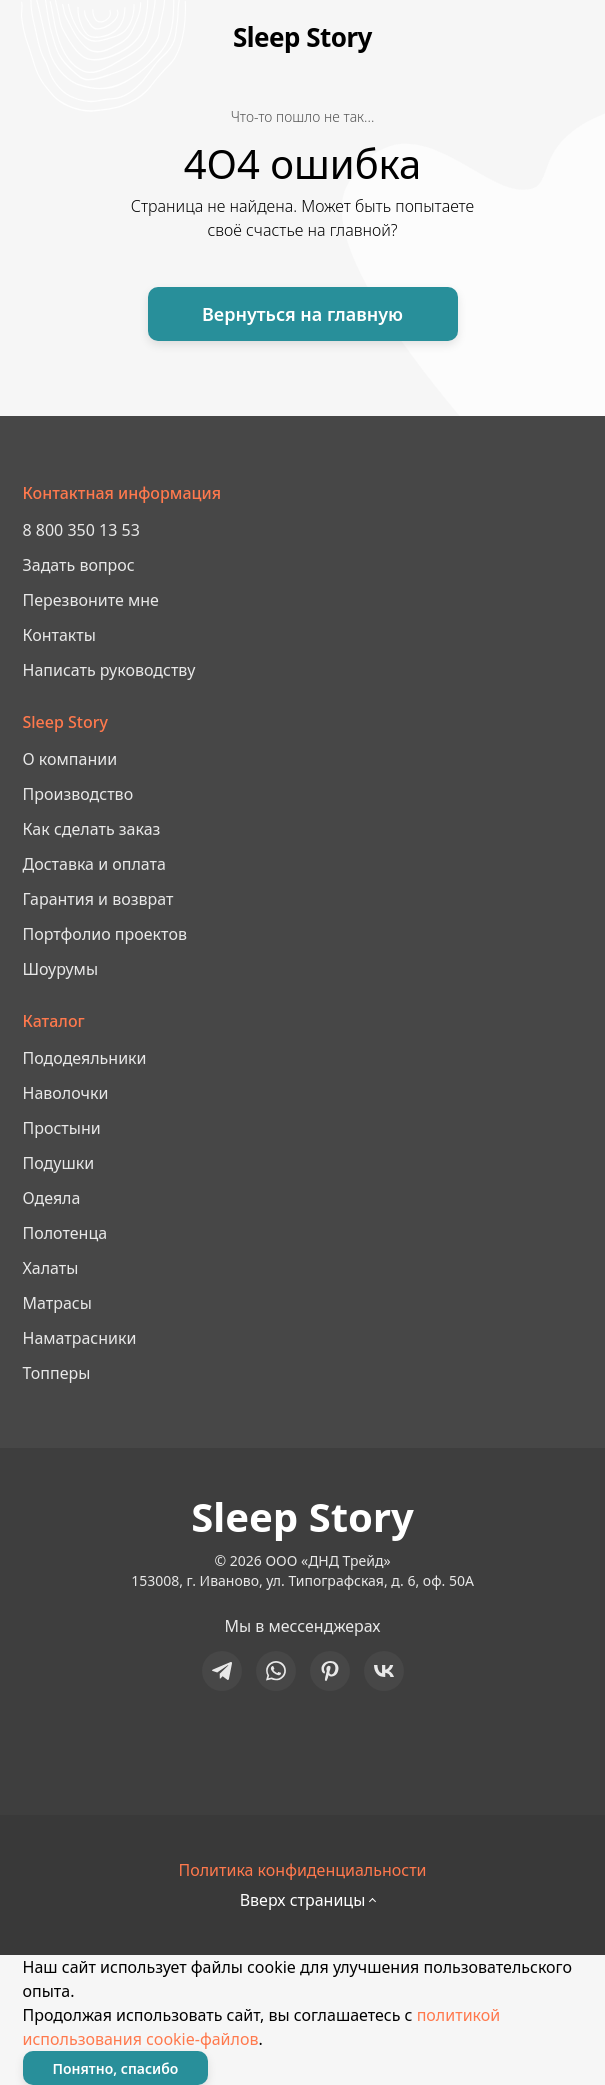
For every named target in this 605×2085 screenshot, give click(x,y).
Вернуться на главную (302, 314)
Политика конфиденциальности (302, 1870)
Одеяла (52, 1198)
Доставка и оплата (94, 864)
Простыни (62, 1128)
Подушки (59, 1163)
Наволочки (66, 1093)
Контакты (59, 635)
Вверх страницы (303, 1900)
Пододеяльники (85, 1058)
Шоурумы (61, 969)
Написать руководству (109, 670)
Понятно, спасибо (116, 2068)
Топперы (57, 1373)
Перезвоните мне (91, 600)
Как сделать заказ (92, 829)
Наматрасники (80, 1338)
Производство (78, 794)
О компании (70, 759)
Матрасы (57, 1303)
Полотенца (65, 1233)
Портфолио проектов (105, 934)
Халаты (51, 1268)
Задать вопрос (79, 565)
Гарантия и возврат (98, 899)
